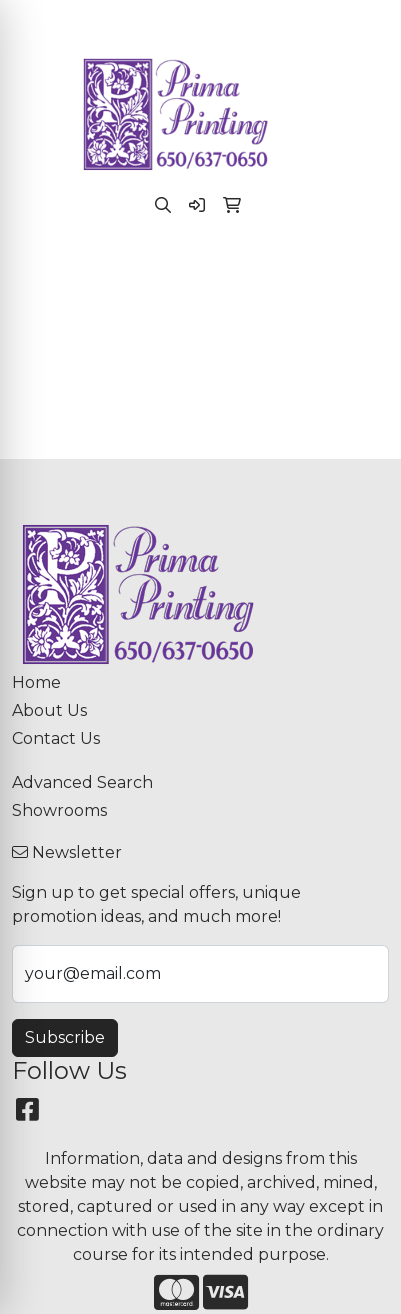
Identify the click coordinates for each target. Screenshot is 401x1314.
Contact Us (56, 738)
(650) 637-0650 (83, 21)
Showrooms (59, 810)
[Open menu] (361, 272)
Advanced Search (82, 782)
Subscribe (65, 1037)
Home (36, 682)
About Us (49, 710)
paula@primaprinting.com (261, 21)
